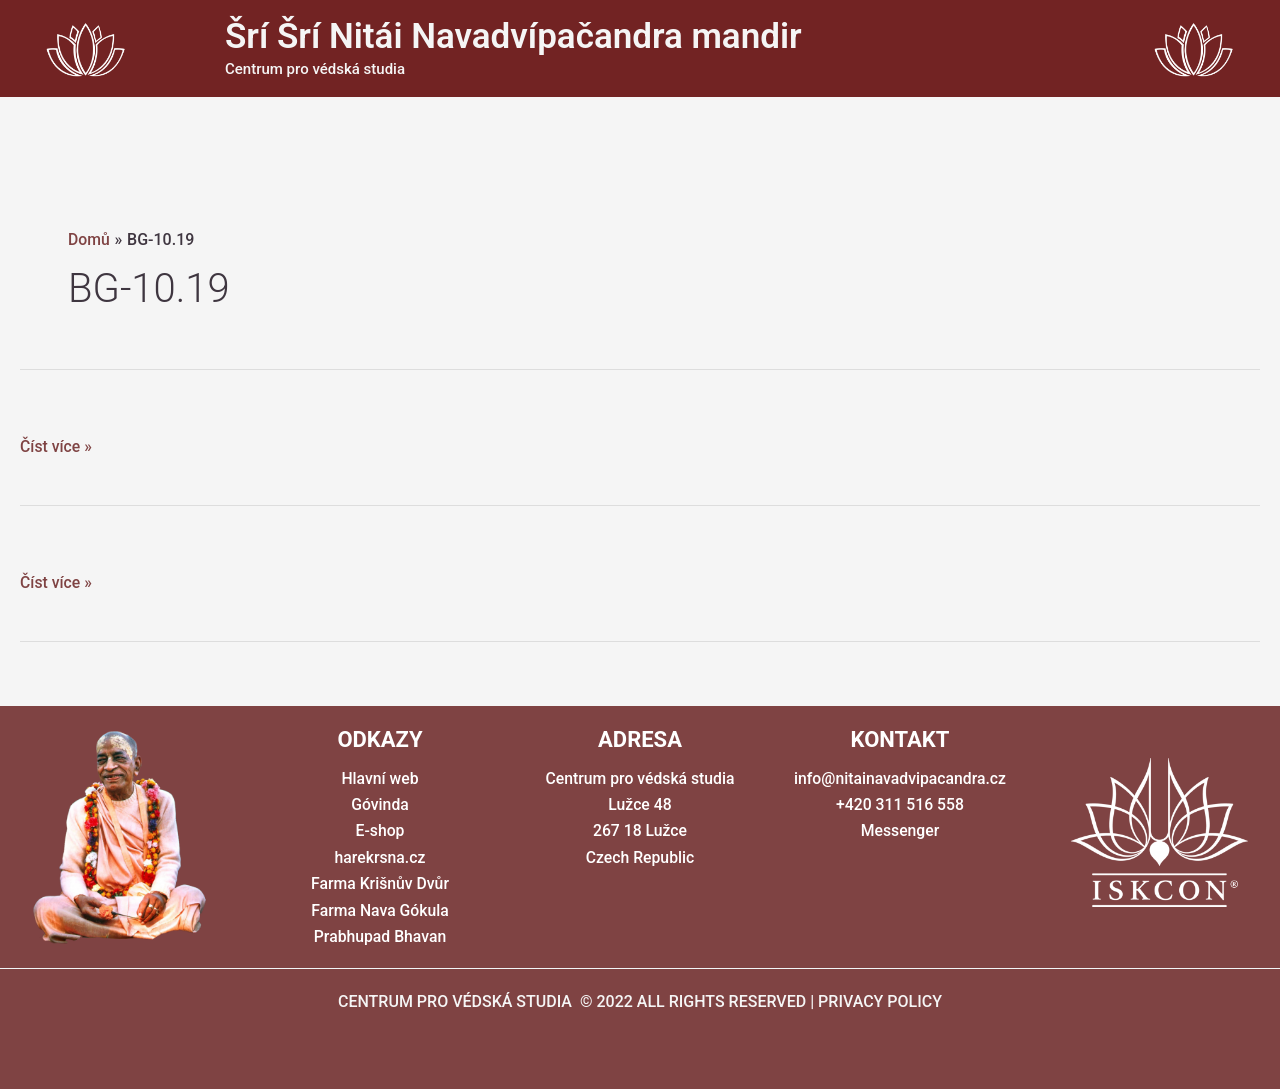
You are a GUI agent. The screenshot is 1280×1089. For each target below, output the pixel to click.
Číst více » (56, 447)
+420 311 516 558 (900, 804)
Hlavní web (380, 778)
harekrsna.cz (380, 857)
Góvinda (380, 804)
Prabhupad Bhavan (380, 936)
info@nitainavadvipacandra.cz (899, 778)
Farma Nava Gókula (380, 910)
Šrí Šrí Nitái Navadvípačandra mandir (513, 36)
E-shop (380, 830)
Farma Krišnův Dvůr (380, 883)
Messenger (900, 830)
